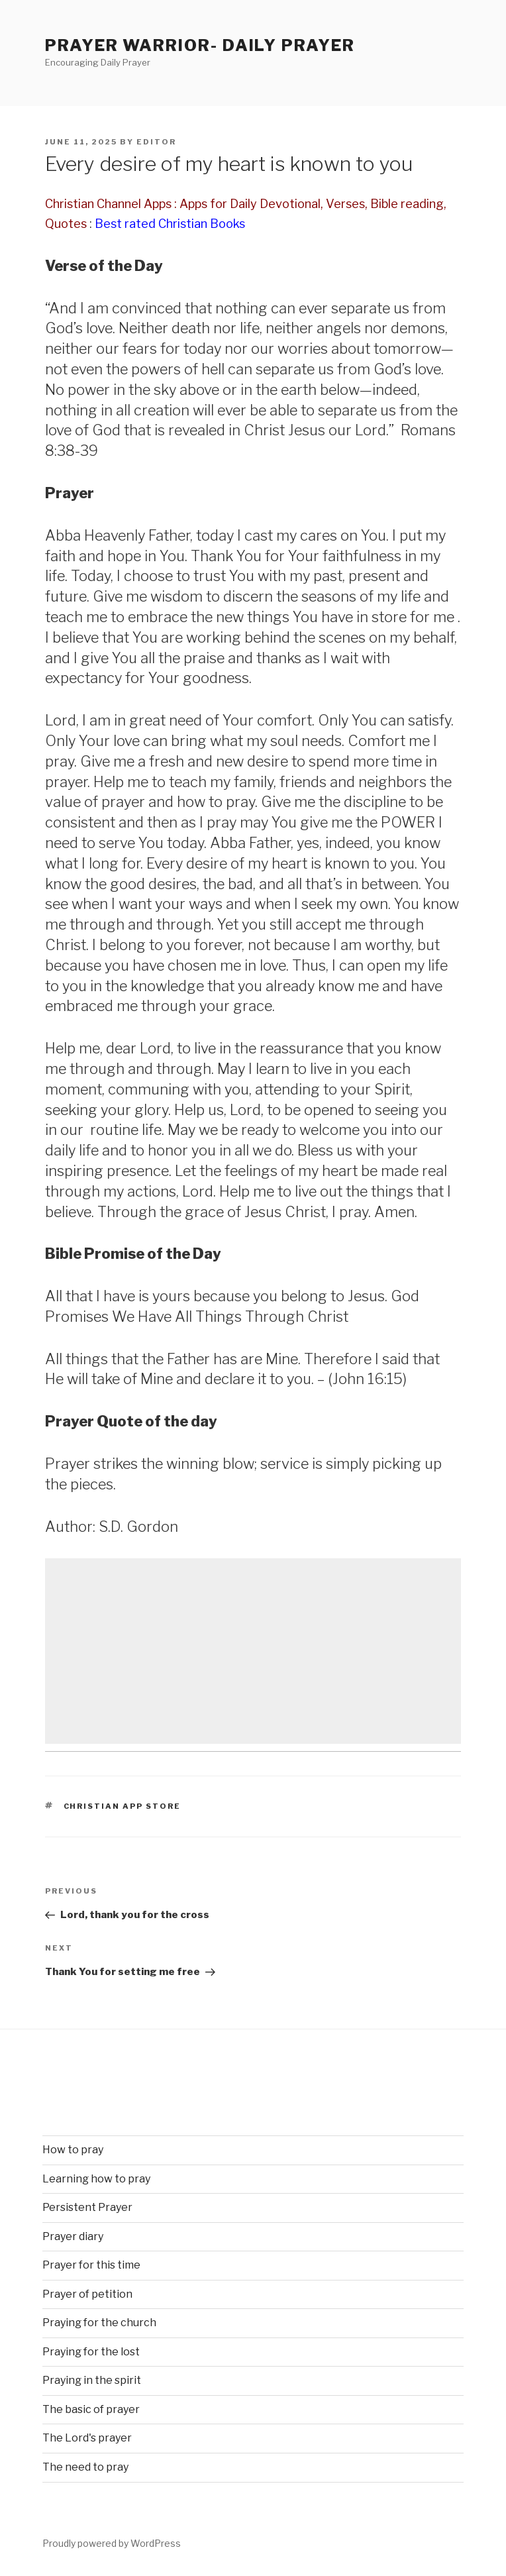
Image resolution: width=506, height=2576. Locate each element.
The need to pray (85, 2467)
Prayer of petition (87, 2294)
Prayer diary (72, 2236)
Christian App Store (122, 1806)
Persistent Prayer (87, 2207)
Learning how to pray (96, 2179)
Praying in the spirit (91, 2380)
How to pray (72, 2149)
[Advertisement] (253, 1651)
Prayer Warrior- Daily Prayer (200, 45)
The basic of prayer (91, 2409)
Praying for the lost (91, 2351)
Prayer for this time (91, 2265)
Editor (156, 141)
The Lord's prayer (87, 2438)
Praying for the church (99, 2322)
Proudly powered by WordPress (111, 2543)
